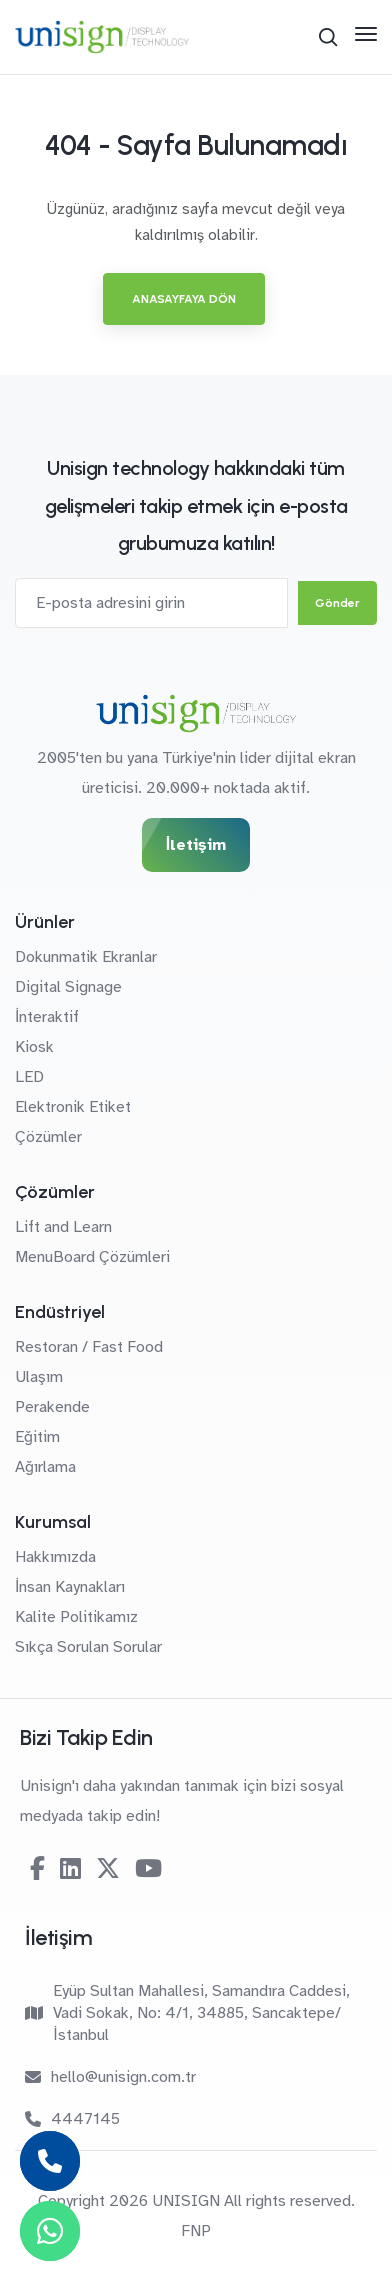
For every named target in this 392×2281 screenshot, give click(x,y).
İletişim (196, 845)
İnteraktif (47, 1017)
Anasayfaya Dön (184, 299)
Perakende (52, 1407)
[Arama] (328, 37)
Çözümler (48, 1137)
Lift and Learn (63, 1227)
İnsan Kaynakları (70, 1587)
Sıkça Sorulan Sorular (88, 1647)
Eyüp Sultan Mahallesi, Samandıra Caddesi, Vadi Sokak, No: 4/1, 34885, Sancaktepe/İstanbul (187, 2013)
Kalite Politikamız (76, 1617)
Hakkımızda (55, 1557)
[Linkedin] (70, 1869)
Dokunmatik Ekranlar (86, 957)
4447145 (72, 2119)
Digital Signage (68, 987)
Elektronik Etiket (73, 1107)
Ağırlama (45, 1467)
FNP (196, 2231)
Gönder (337, 603)
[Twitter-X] (108, 1869)
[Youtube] (148, 1869)
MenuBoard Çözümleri (92, 1257)
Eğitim (37, 1437)
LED (29, 1077)
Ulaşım (39, 1377)
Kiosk (34, 1047)
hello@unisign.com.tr (110, 2077)
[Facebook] (37, 1869)
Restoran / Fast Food (89, 1347)
